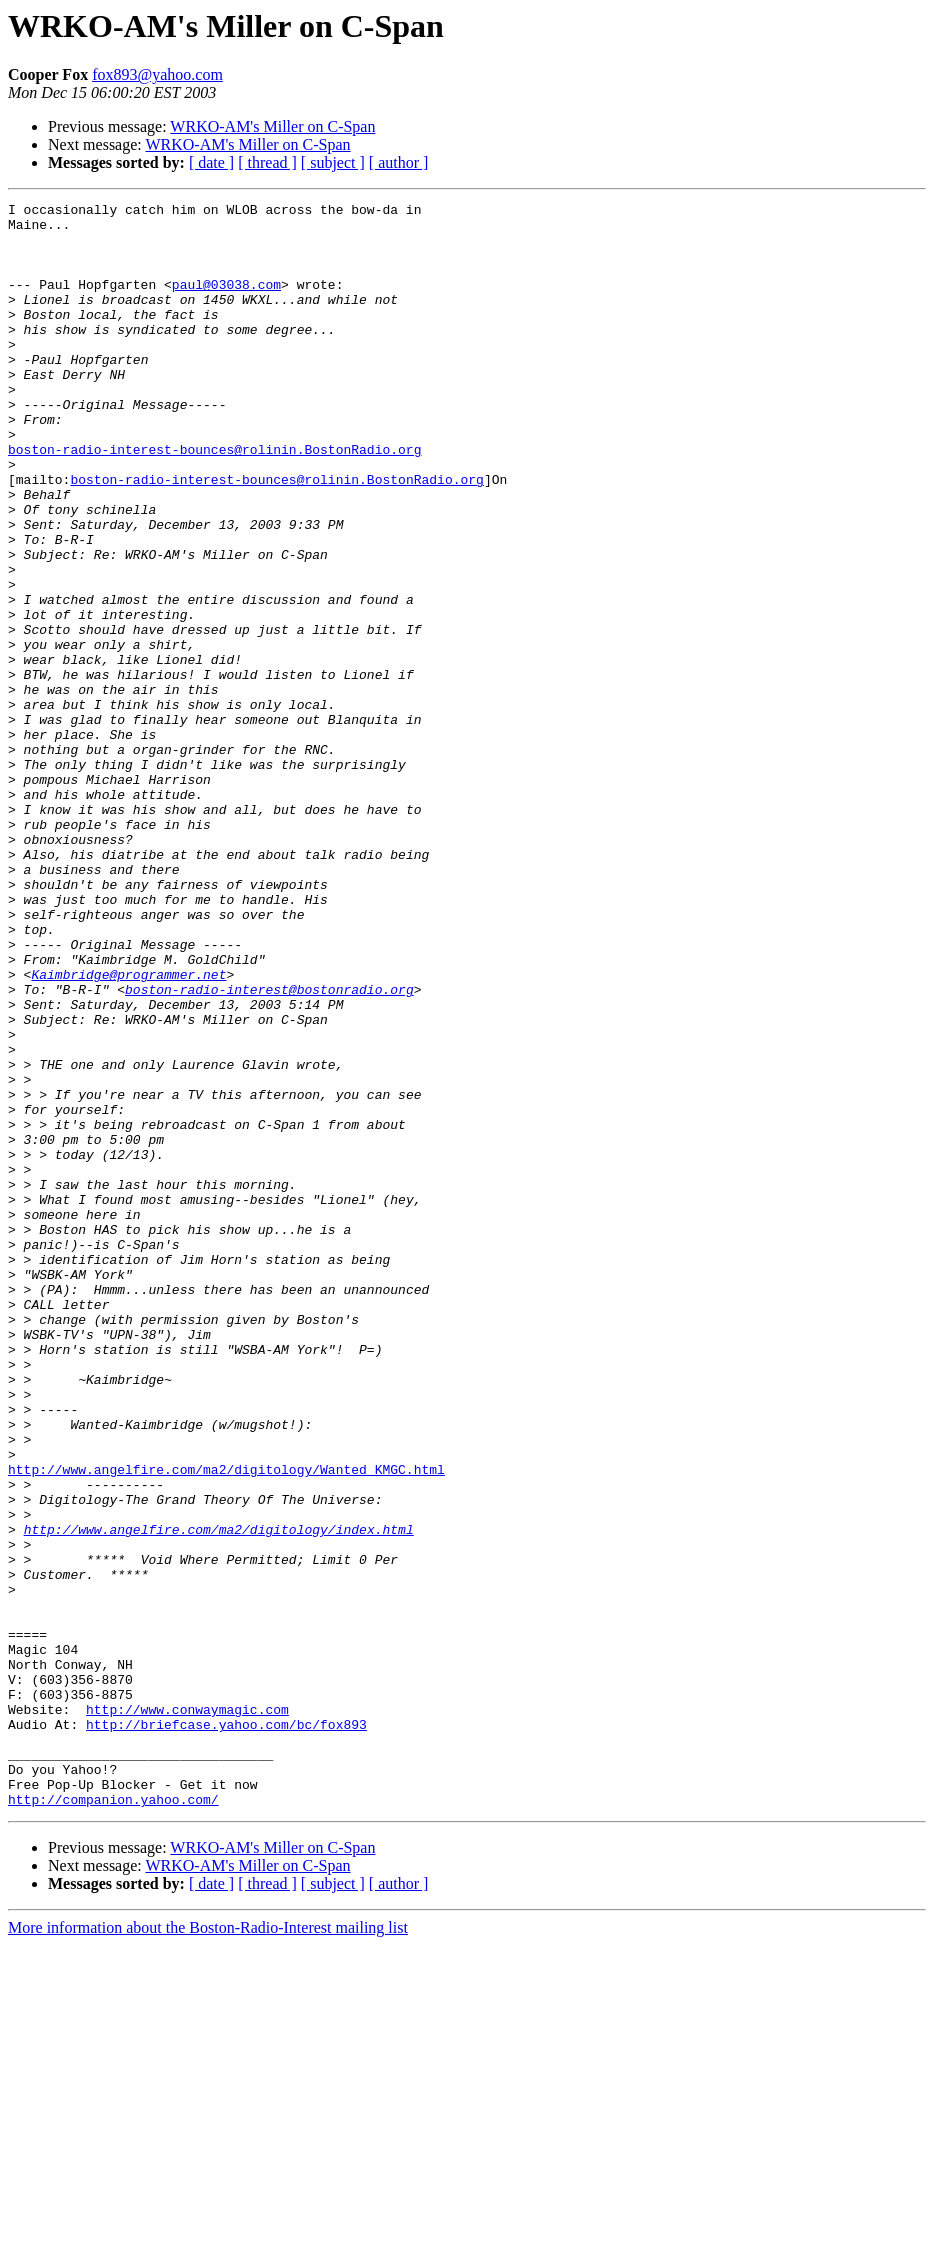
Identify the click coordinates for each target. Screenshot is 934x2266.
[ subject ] (333, 162)
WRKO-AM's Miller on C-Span (272, 126)
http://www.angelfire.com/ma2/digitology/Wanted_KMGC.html (226, 1724)
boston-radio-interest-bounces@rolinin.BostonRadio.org (214, 500)
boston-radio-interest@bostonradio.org (269, 1148)
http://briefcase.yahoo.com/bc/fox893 (226, 2030)
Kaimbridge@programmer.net (128, 1130)
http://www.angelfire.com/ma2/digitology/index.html (219, 1796)
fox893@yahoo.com (157, 74)
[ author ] (399, 162)
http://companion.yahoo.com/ (113, 2120)
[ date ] (211, 162)
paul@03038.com (226, 302)
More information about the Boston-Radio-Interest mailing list (208, 2248)
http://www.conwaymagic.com (187, 2012)
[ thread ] (267, 162)
